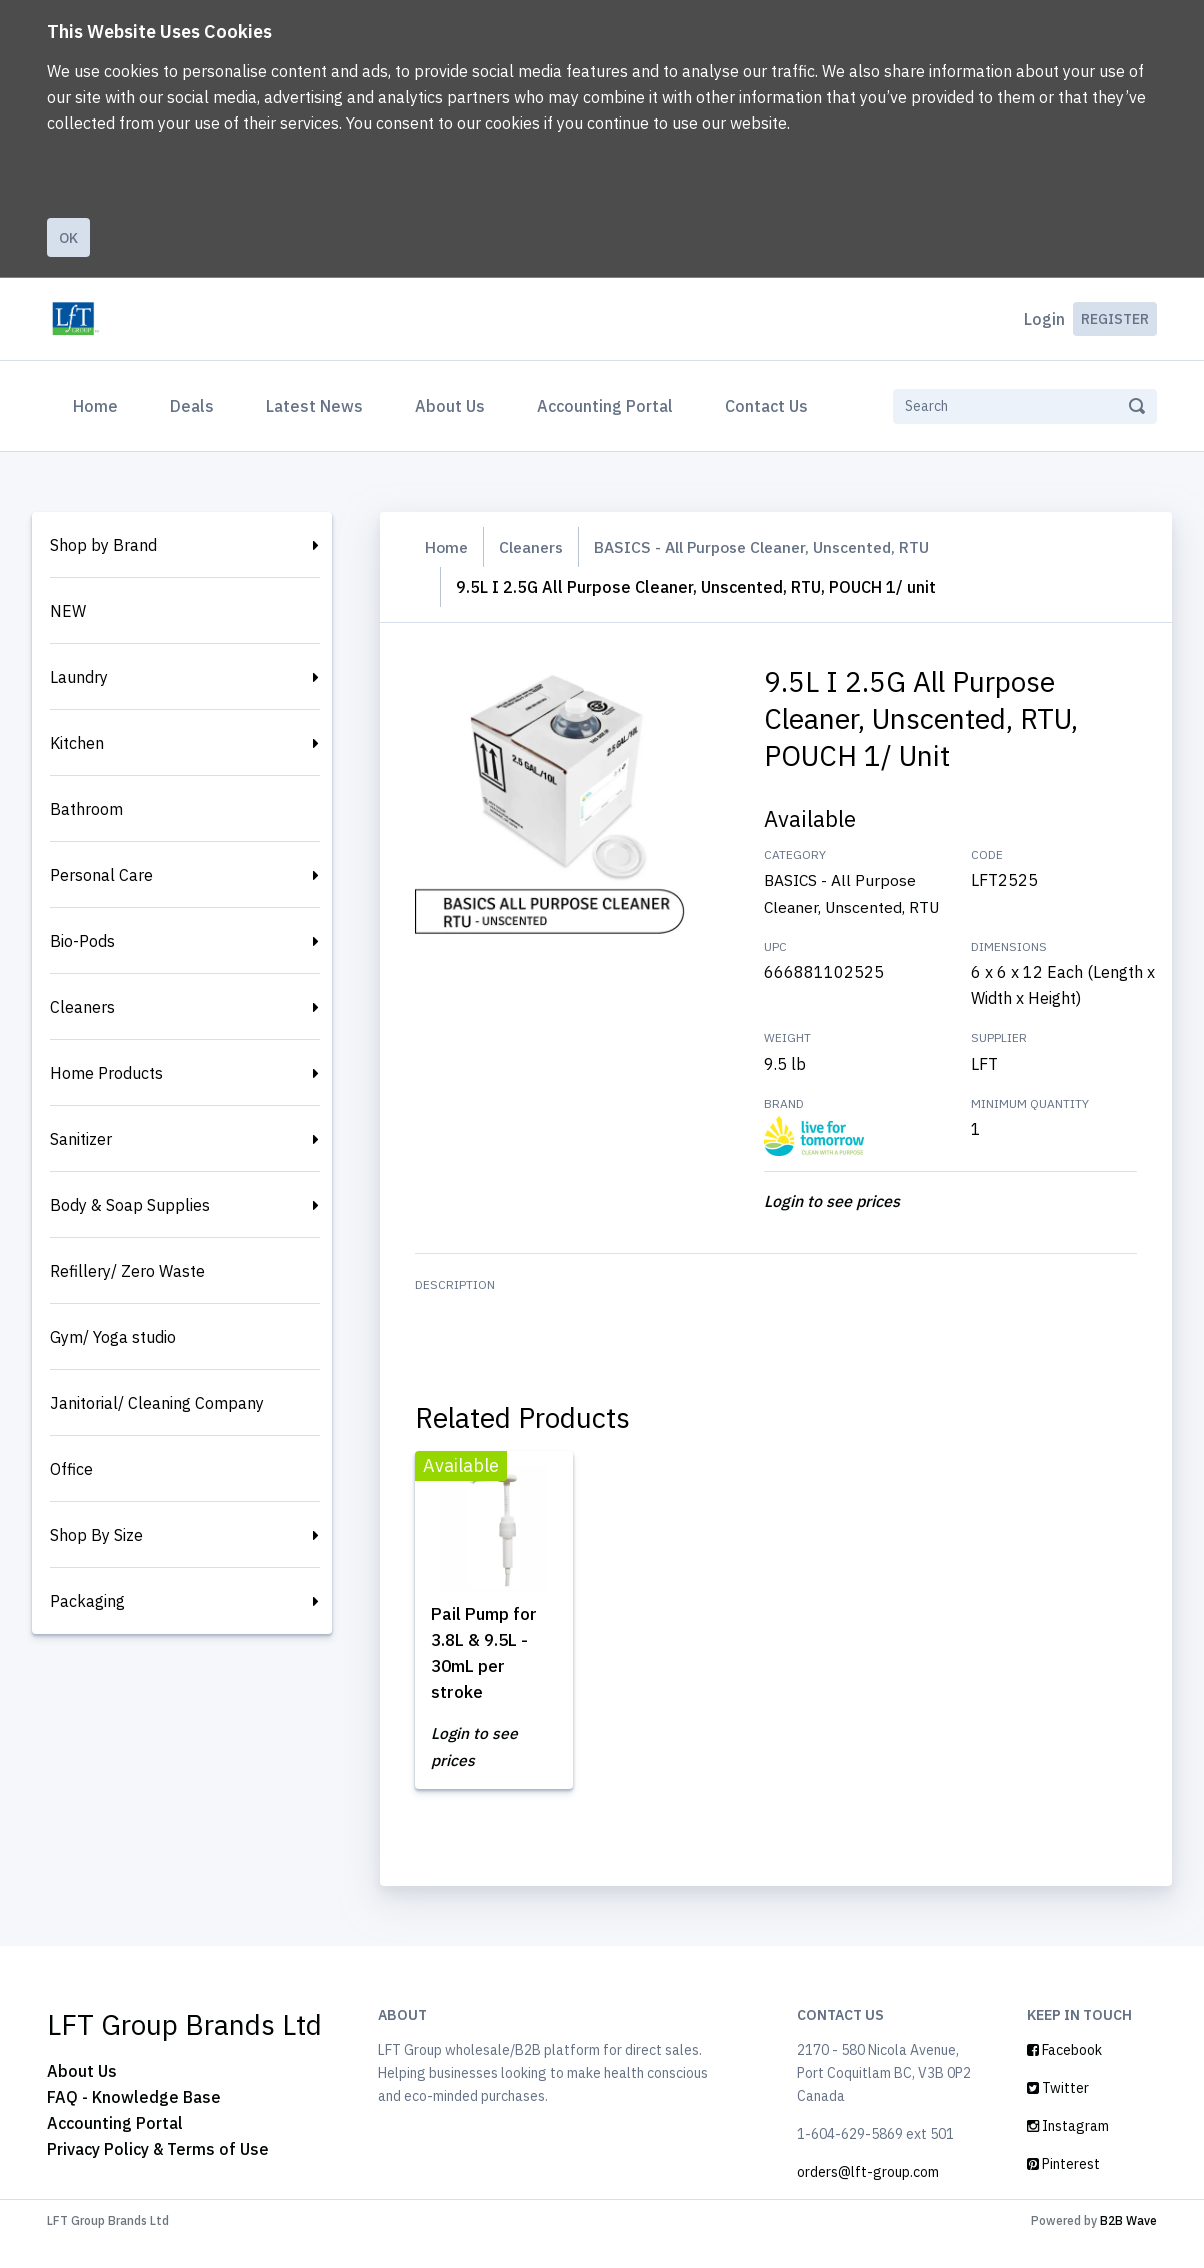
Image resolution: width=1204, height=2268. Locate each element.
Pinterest (1063, 2190)
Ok (68, 238)
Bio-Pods (82, 941)
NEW (68, 611)
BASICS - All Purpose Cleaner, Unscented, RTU (775, 547)
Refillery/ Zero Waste (127, 1271)
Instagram (1068, 2152)
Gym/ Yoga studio (113, 1337)
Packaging (87, 1601)
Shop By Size (96, 1535)
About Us (450, 406)
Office (71, 1469)
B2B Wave (1128, 2246)
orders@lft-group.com (868, 2198)
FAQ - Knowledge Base (134, 2123)
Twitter (1058, 2114)
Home (99, 404)
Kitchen (77, 743)
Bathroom (86, 809)
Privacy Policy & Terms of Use (158, 2175)
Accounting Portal (605, 406)
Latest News (314, 406)
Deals (192, 406)
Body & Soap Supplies (130, 1205)
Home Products (106, 1073)
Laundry (79, 677)
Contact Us (766, 406)
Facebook (1064, 2076)
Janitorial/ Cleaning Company (157, 1403)
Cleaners (82, 1007)
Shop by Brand (103, 545)
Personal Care (101, 875)
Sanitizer (81, 1139)
